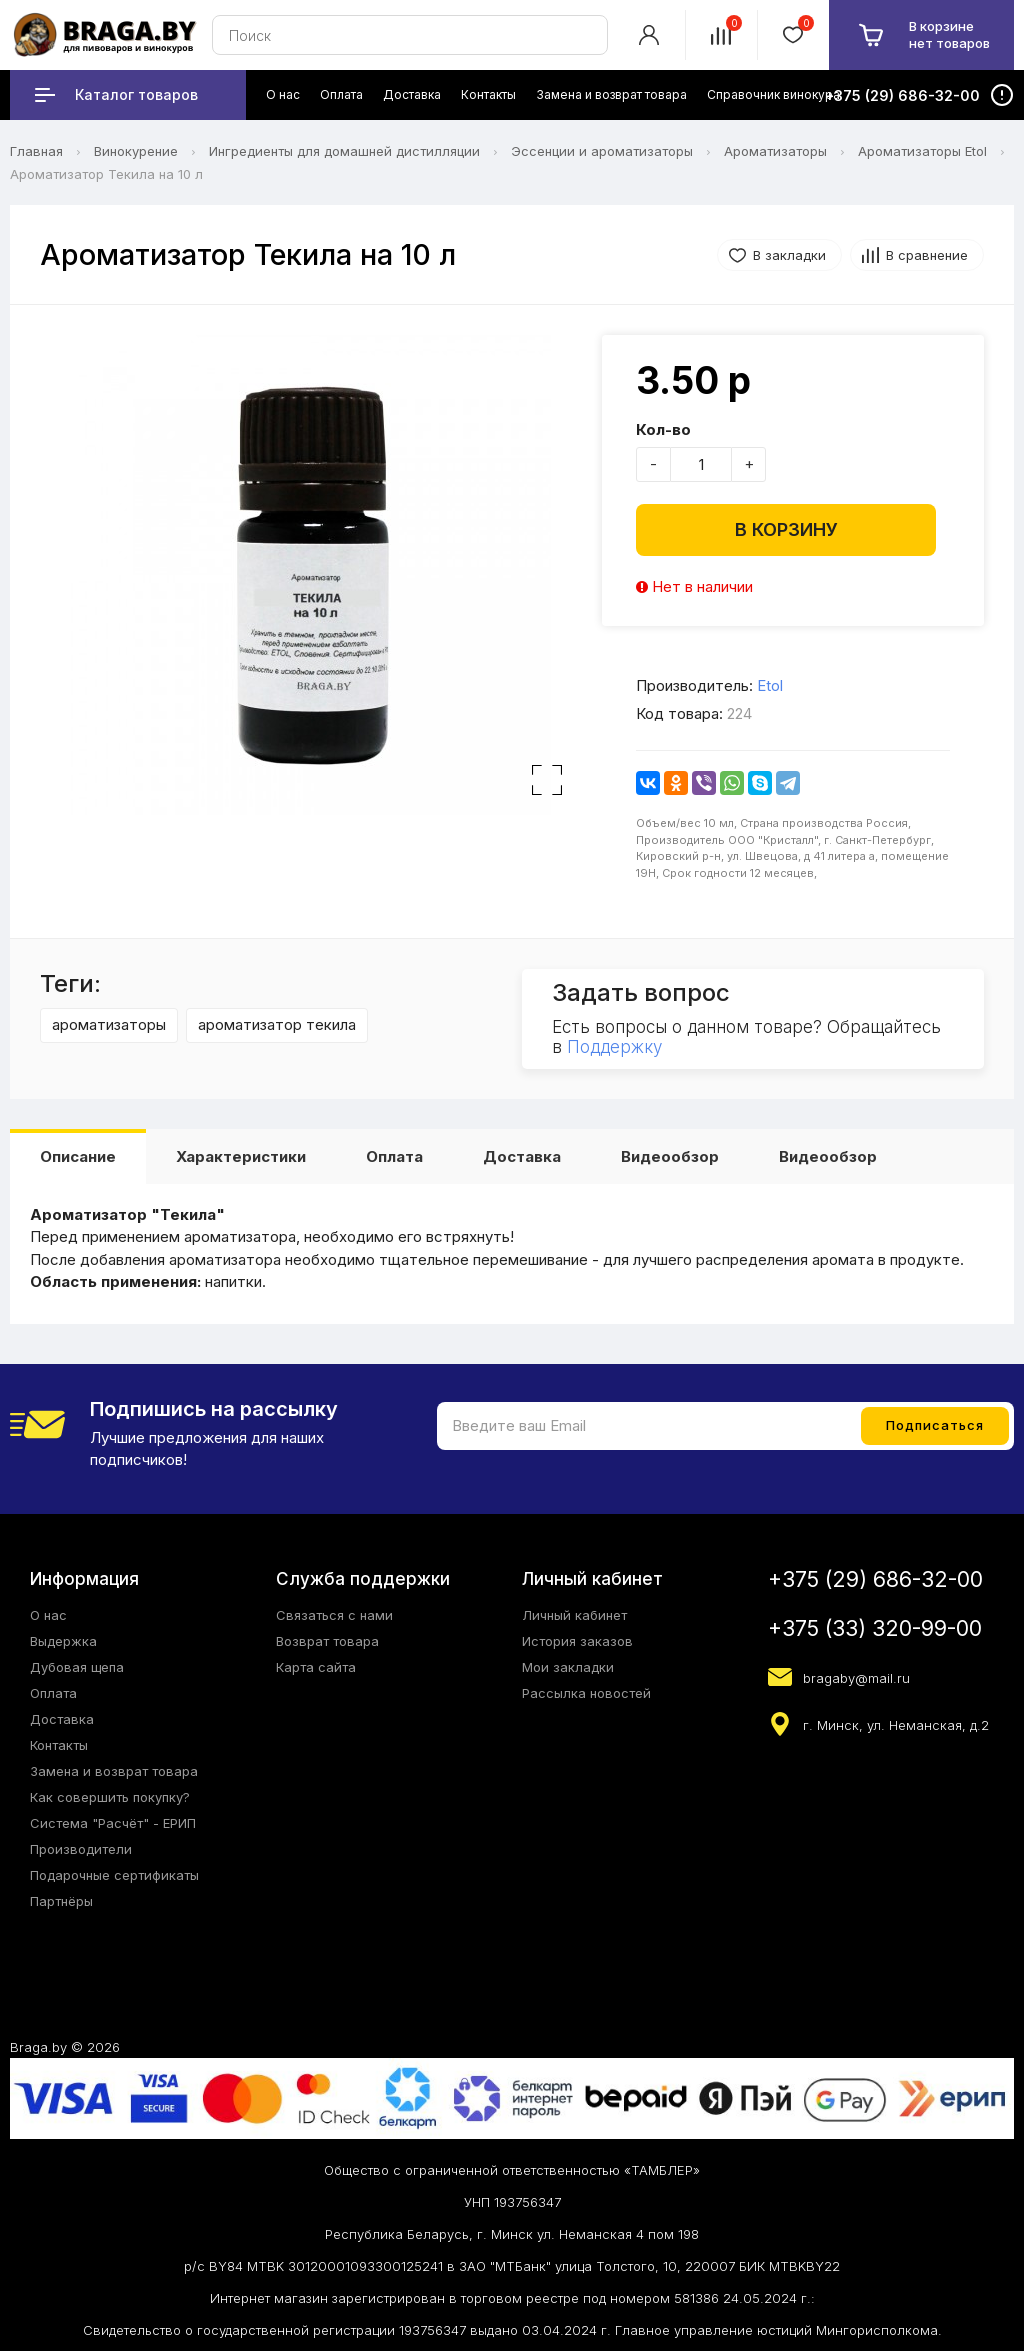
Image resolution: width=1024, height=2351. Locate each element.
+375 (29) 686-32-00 (875, 1579)
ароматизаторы (109, 1024)
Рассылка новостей (586, 1693)
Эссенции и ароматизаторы (602, 151)
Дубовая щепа (77, 1667)
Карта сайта (316, 1667)
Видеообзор (670, 1156)
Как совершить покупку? (110, 1797)
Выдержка (63, 1641)
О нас (48, 1615)
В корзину (786, 529)
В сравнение (927, 255)
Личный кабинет (574, 1615)
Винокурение (136, 151)
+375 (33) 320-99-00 (875, 1628)
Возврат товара (327, 1641)
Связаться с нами (334, 1615)
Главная (36, 151)
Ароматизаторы (775, 151)
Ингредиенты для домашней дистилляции (344, 151)
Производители (81, 1849)
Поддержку (614, 1047)
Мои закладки (568, 1667)
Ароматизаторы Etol (922, 151)
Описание (78, 1156)
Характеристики (241, 1156)
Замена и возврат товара (114, 1771)
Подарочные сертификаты (114, 1875)
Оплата (394, 1156)
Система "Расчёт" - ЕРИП (113, 1823)
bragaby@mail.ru (856, 1678)
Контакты (59, 1745)
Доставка (522, 1156)
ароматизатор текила (277, 1024)
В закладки (789, 255)
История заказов (577, 1641)
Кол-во (663, 429)
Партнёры (61, 1901)
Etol (770, 685)
